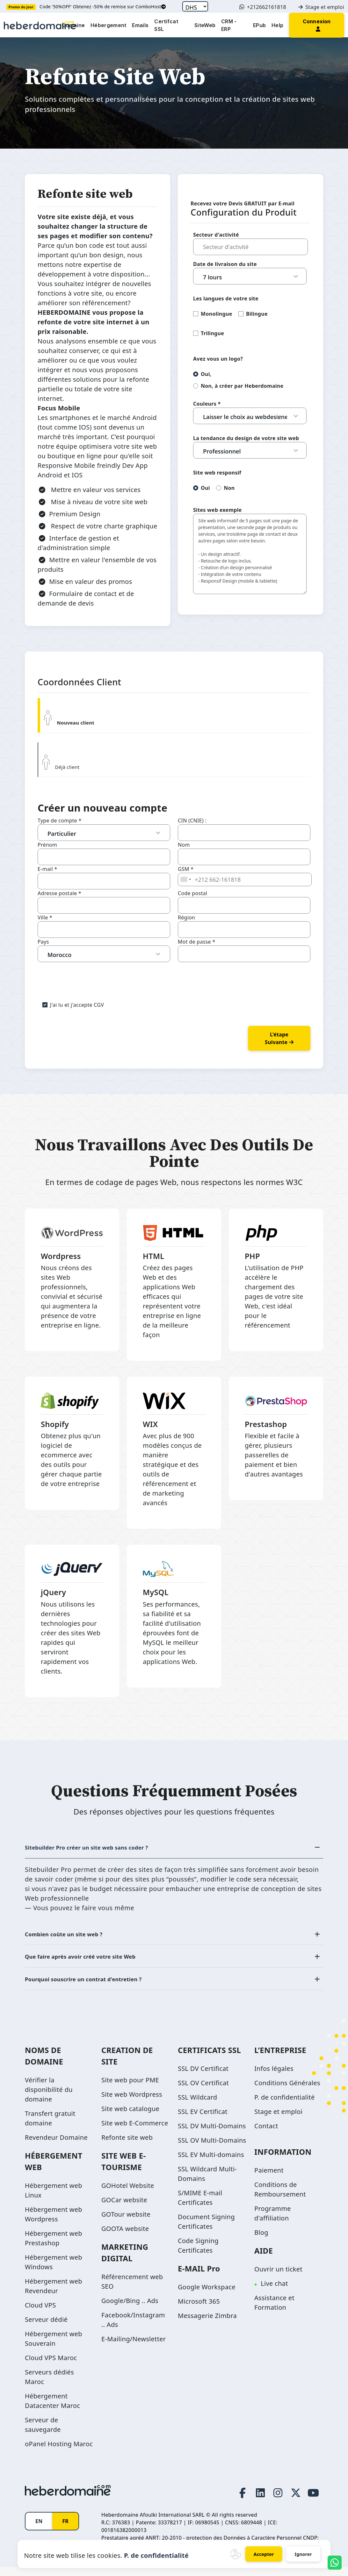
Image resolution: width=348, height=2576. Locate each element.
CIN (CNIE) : (192, 820)
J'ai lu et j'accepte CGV (77, 1004)
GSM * (185, 868)
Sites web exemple (217, 509)
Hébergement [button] (108, 25)
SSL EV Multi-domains (211, 2161)
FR (65, 2530)
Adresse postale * (59, 893)
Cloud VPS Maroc (51, 2364)
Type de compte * (60, 820)
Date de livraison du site (225, 264)
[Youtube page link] (312, 2499)
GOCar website (124, 2206)
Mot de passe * (196, 941)
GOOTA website (125, 2235)
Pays (43, 941)
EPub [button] (259, 25)
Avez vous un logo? (218, 358)
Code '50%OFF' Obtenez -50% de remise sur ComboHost (103, 7)
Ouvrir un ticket (278, 2275)
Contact (266, 2132)
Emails (140, 25)
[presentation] (86, 974)
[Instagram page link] (272, 2499)
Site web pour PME (130, 2086)
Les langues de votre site (225, 298)
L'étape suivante (279, 1038)
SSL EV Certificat (203, 2118)
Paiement (269, 2177)
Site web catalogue (130, 2115)
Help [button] (277, 25)
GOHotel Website (127, 2192)
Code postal (192, 893)
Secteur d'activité (216, 234)
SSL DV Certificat (203, 2075)
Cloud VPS (40, 2311)
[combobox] (185, 879)
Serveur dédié (46, 2326)
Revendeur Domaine (56, 2144)
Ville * (45, 917)
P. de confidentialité (284, 2104)
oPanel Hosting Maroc (59, 2450)
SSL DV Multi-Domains (212, 2132)
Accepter (262, 2553)
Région (186, 917)
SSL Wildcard (197, 2104)
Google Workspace (207, 2293)
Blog (261, 2239)
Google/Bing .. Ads (129, 2307)
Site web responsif (217, 472)
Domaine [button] (73, 25)
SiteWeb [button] (204, 25)
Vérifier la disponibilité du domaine (49, 2096)
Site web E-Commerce (134, 2129)
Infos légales (274, 2075)
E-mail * (47, 868)
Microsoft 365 (199, 2308)
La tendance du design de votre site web (246, 438)
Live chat (274, 2290)
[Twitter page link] (292, 2499)
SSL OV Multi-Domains (212, 2147)
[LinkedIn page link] (252, 2499)
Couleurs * (207, 403)
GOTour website (125, 2221)
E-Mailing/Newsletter (133, 2345)
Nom (184, 844)
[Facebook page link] (232, 2499)
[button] (316, 24)
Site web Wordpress (131, 2101)
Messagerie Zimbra (207, 2322)
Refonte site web (127, 2144)
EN (38, 2530)
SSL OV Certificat (203, 2089)
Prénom (47, 844)
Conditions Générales (287, 2089)
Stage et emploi (321, 7)
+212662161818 (262, 7)
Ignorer (304, 2553)
